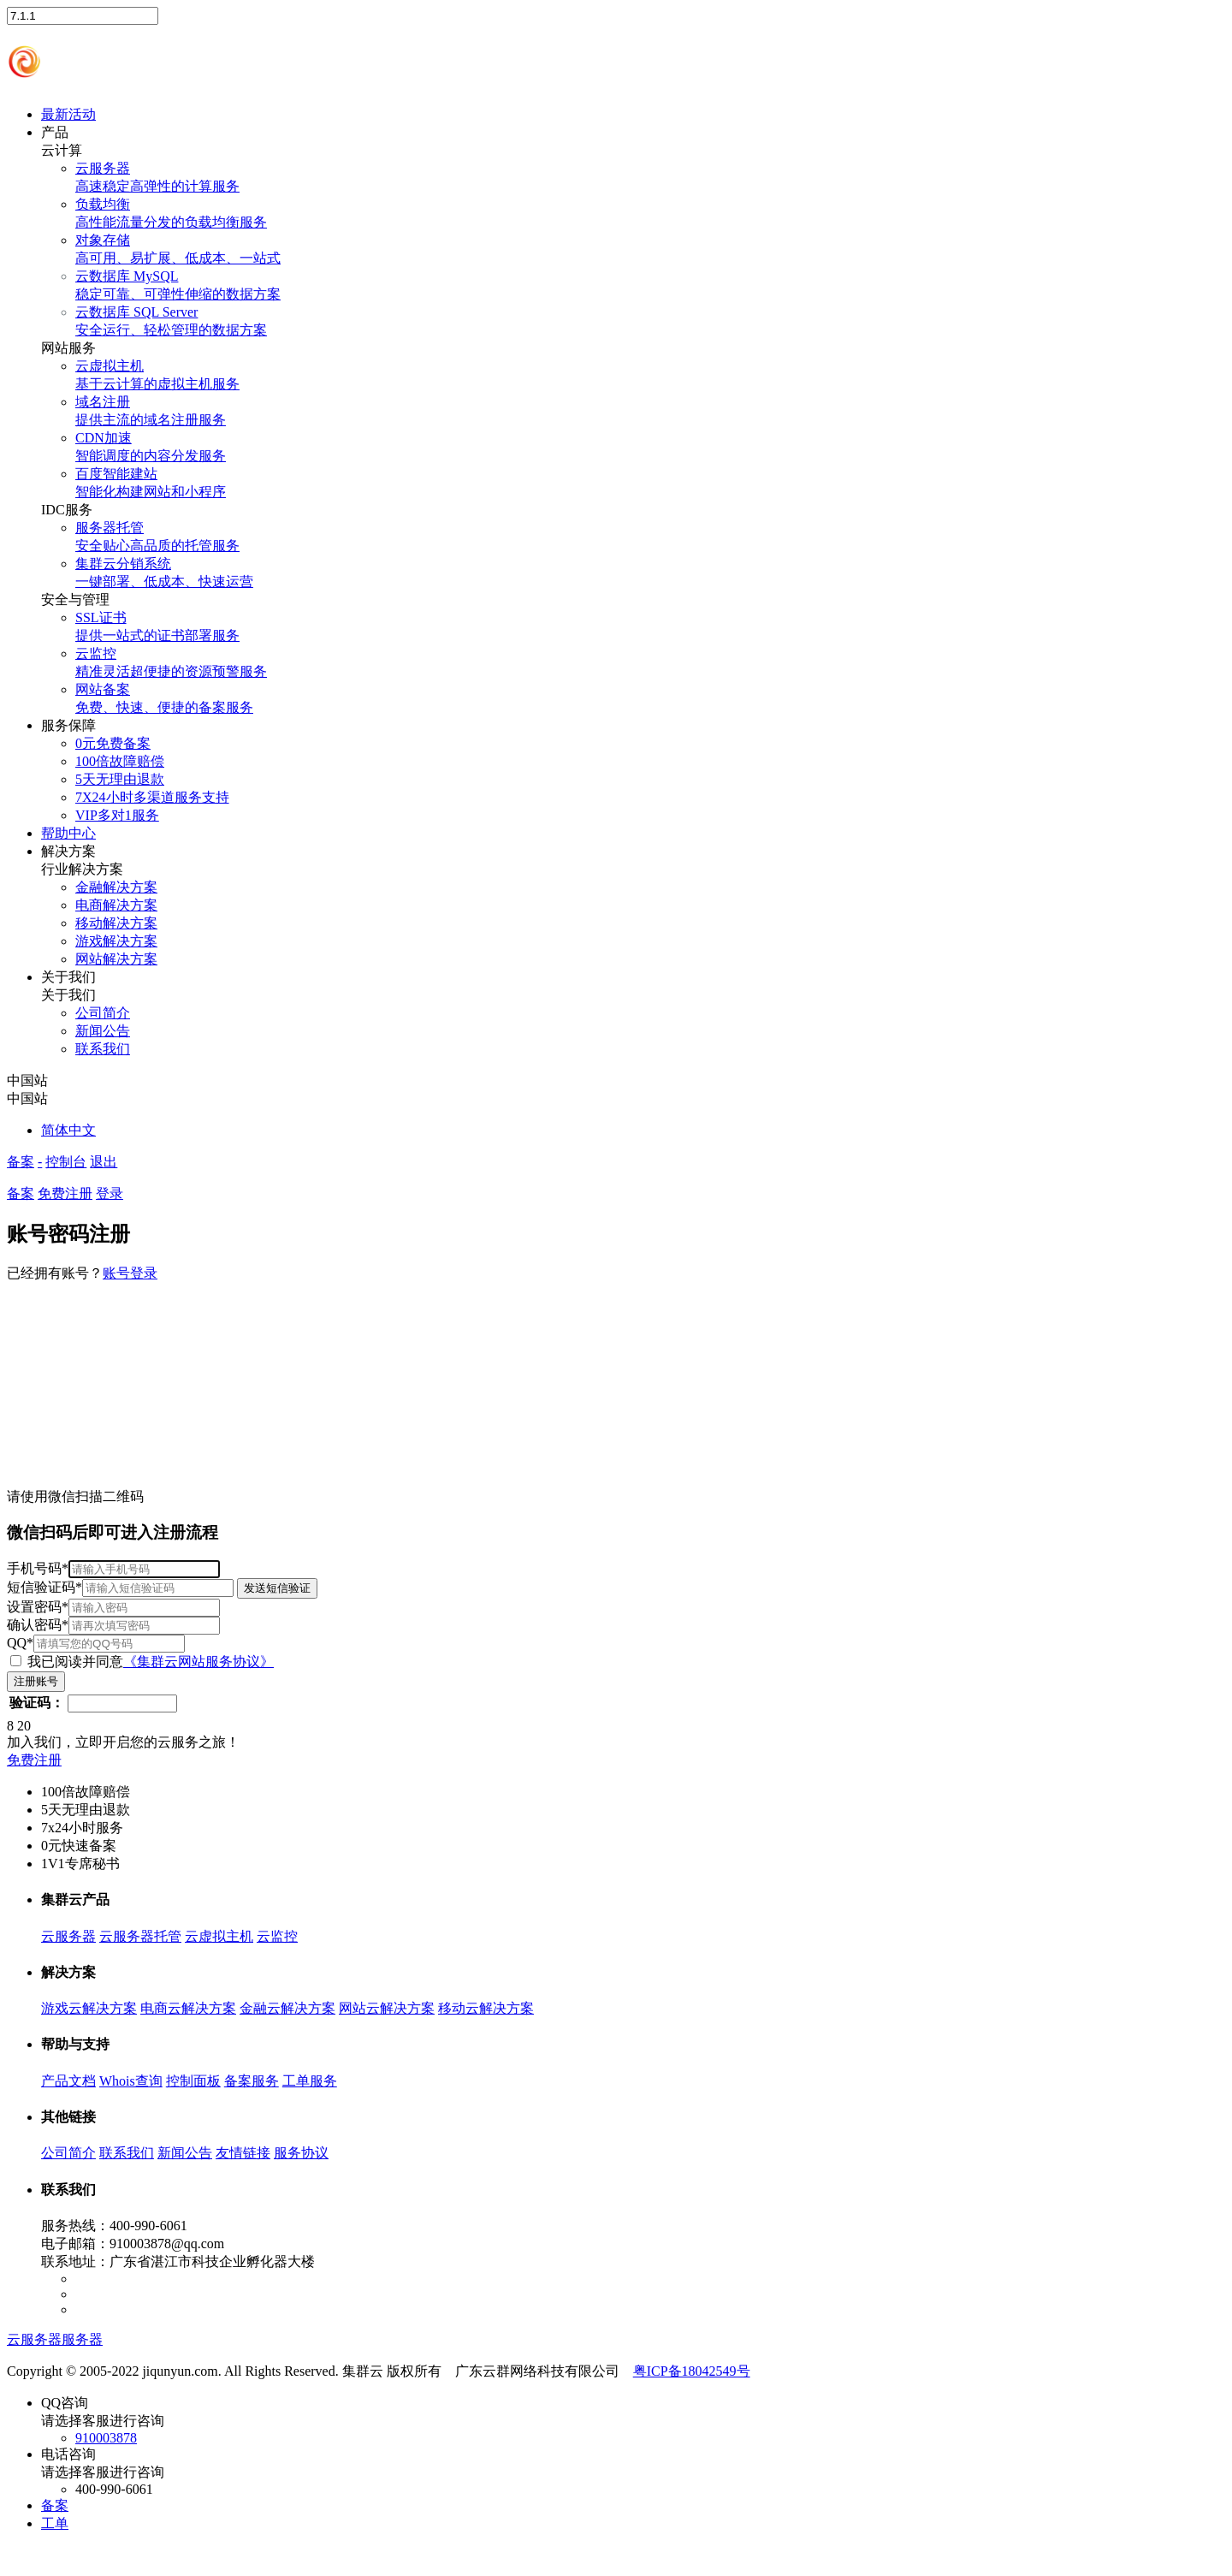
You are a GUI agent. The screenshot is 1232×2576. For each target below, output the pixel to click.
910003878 (106, 2438)
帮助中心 (68, 833)
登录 (109, 1193)
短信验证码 (162, 1587)
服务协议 (301, 2153)
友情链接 (243, 2153)
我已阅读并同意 (142, 1661)
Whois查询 (131, 2081)
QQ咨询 (633, 2420)
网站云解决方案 (387, 2008)
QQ (96, 1642)
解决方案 (68, 851)
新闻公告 (184, 2153)
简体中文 (68, 1130)
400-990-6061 (114, 2489)
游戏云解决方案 (89, 2008)
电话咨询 (633, 2472)
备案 (20, 1161)
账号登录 (130, 1273)
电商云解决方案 (188, 2008)
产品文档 (68, 2081)
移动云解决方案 (486, 2008)
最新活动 (68, 114)
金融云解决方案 (287, 2008)
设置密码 (113, 1607)
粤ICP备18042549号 (691, 2371)
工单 (54, 2523)
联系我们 (126, 2153)
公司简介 (68, 2153)
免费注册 (65, 1193)
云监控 (277, 1936)
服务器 (82, 2339)
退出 (103, 1161)
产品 (54, 132)
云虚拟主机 (219, 1936)
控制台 (65, 1161)
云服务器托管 (140, 1936)
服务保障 (68, 725)
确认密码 (113, 1624)
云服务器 (68, 1936)
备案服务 (251, 2081)
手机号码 (113, 1568)
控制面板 (193, 2081)
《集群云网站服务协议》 (198, 1661)
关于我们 (68, 977)
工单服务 (309, 2081)
